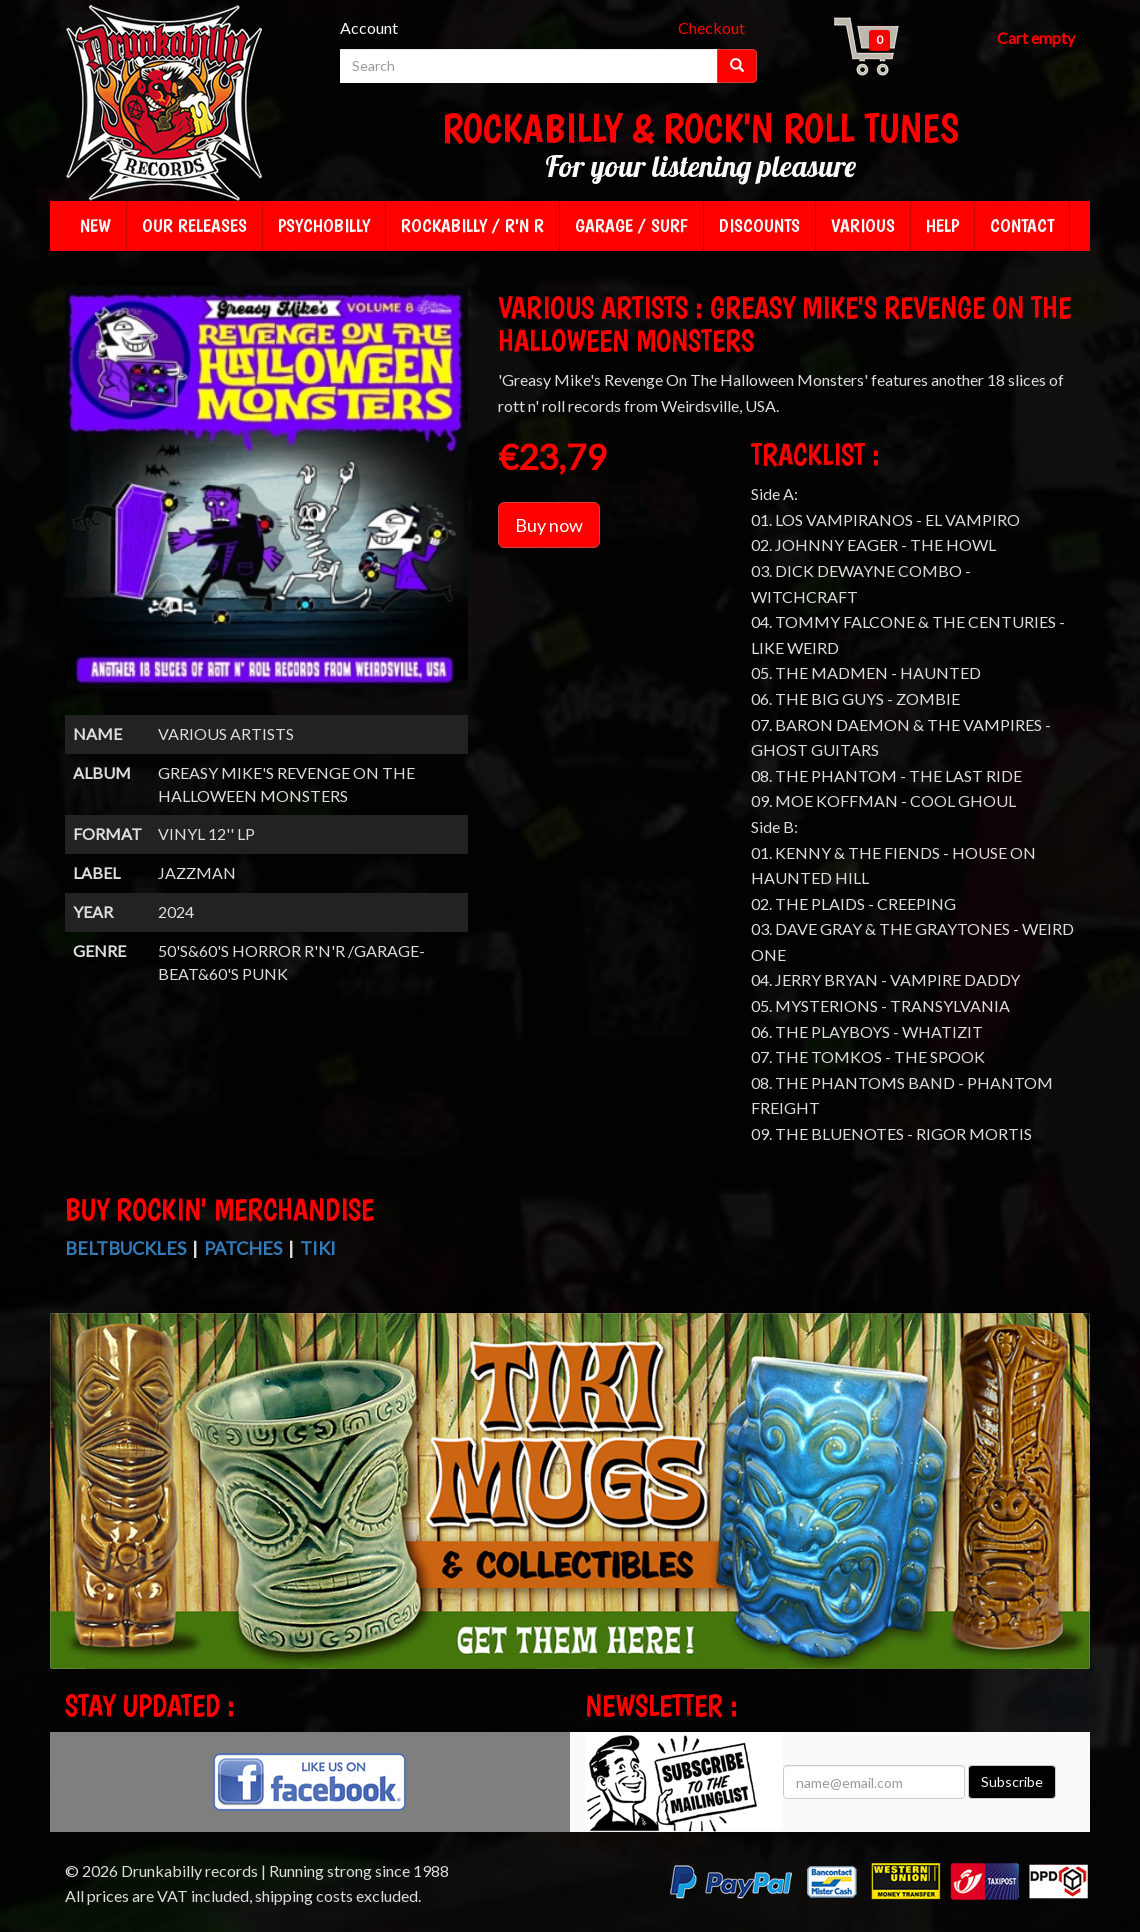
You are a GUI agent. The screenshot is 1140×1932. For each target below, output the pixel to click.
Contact (1022, 225)
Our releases (194, 225)
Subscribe (1012, 1781)
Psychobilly (324, 225)
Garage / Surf (631, 225)
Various (863, 225)
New (95, 225)
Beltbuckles (125, 1248)
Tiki (318, 1248)
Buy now (549, 525)
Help (942, 225)
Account (369, 27)
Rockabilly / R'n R (472, 225)
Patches (243, 1248)
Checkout (711, 27)
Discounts (759, 225)
